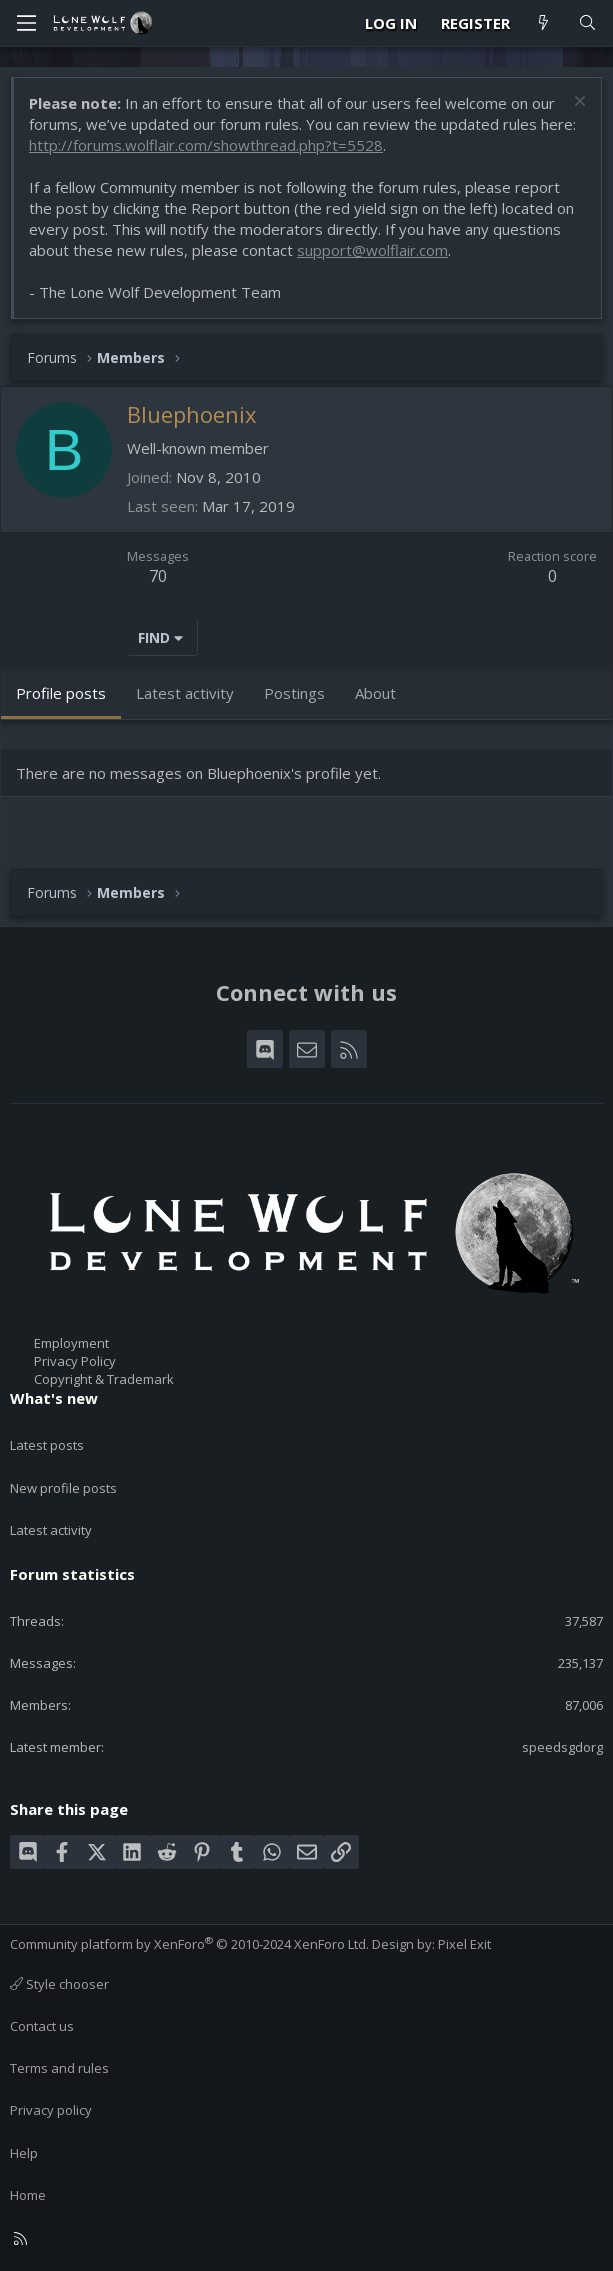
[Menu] (26, 23)
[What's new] (543, 23)
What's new (54, 1398)
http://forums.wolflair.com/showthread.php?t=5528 (206, 145)
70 (158, 576)
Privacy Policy (75, 1361)
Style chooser (59, 1984)
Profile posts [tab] (61, 693)
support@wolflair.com (372, 250)
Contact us (42, 2026)
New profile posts (63, 1488)
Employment (71, 1343)
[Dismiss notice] (577, 103)
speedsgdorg (562, 1747)
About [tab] (375, 693)
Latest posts (47, 1445)
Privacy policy (51, 2110)
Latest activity (51, 1530)
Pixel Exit (464, 1944)
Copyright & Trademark (104, 1379)
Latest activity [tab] (185, 693)
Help (24, 2153)
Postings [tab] (294, 693)
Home (28, 2195)
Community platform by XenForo (189, 1944)
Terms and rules (59, 2068)
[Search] (587, 23)
